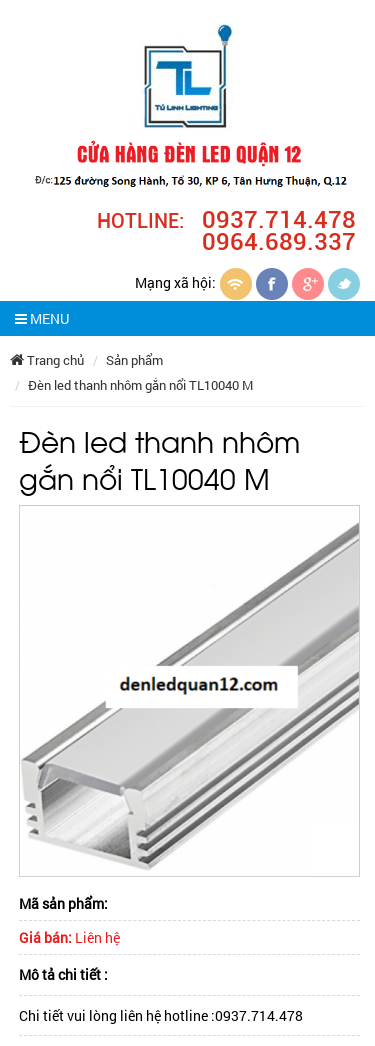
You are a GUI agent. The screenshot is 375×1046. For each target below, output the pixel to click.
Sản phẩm (134, 360)
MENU (42, 318)
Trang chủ (47, 360)
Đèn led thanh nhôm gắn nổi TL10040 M (140, 385)
